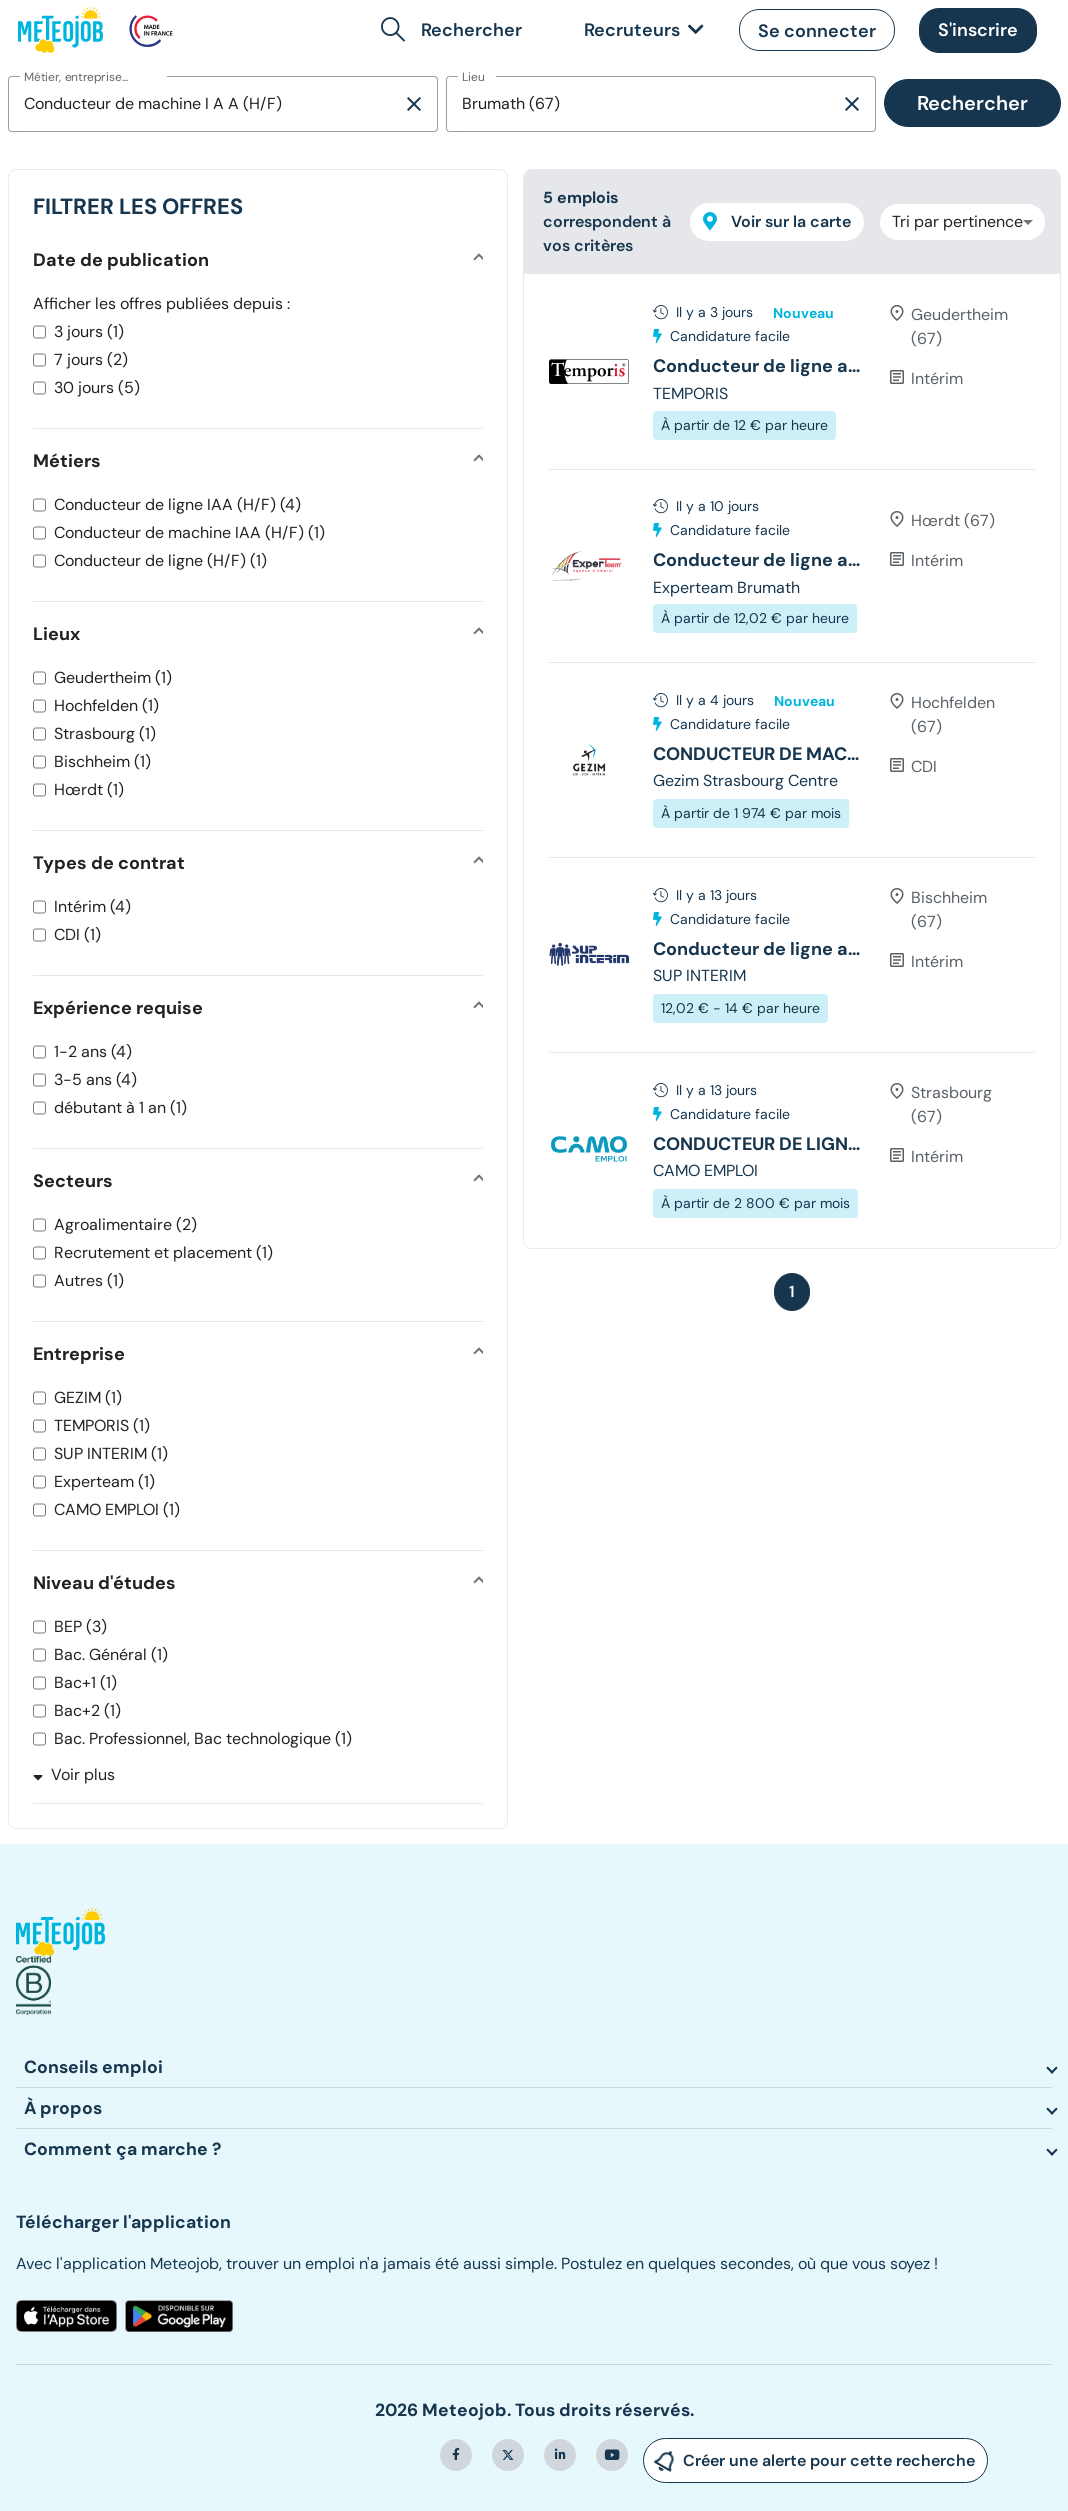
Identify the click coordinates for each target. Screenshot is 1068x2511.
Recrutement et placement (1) (163, 1252)
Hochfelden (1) (106, 705)
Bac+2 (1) (87, 1710)
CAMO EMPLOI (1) (117, 1509)
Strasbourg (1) (105, 733)
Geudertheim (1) (113, 677)
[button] (455, 30)
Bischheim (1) (102, 761)
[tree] (792, 761)
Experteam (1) (104, 1481)
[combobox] (205, 104)
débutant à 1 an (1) (120, 1107)
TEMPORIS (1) (102, 1425)
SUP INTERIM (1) (111, 1453)
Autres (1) (89, 1280)
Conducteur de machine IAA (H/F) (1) (189, 532)
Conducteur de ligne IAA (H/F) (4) (177, 504)
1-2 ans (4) (93, 1051)
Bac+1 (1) (85, 1682)
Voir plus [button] (74, 1774)
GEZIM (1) (88, 1397)
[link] (640, 30)
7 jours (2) (91, 359)
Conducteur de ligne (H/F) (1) (160, 560)
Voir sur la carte (777, 221)
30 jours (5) (97, 387)
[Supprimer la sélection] (414, 104)
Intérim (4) (92, 906)
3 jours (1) (89, 331)
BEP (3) (80, 1626)
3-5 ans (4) (95, 1079)
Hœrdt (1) (89, 789)
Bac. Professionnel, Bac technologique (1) (203, 1738)
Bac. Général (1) (111, 1654)
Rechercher (972, 103)
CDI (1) (77, 934)
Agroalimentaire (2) (125, 1224)
